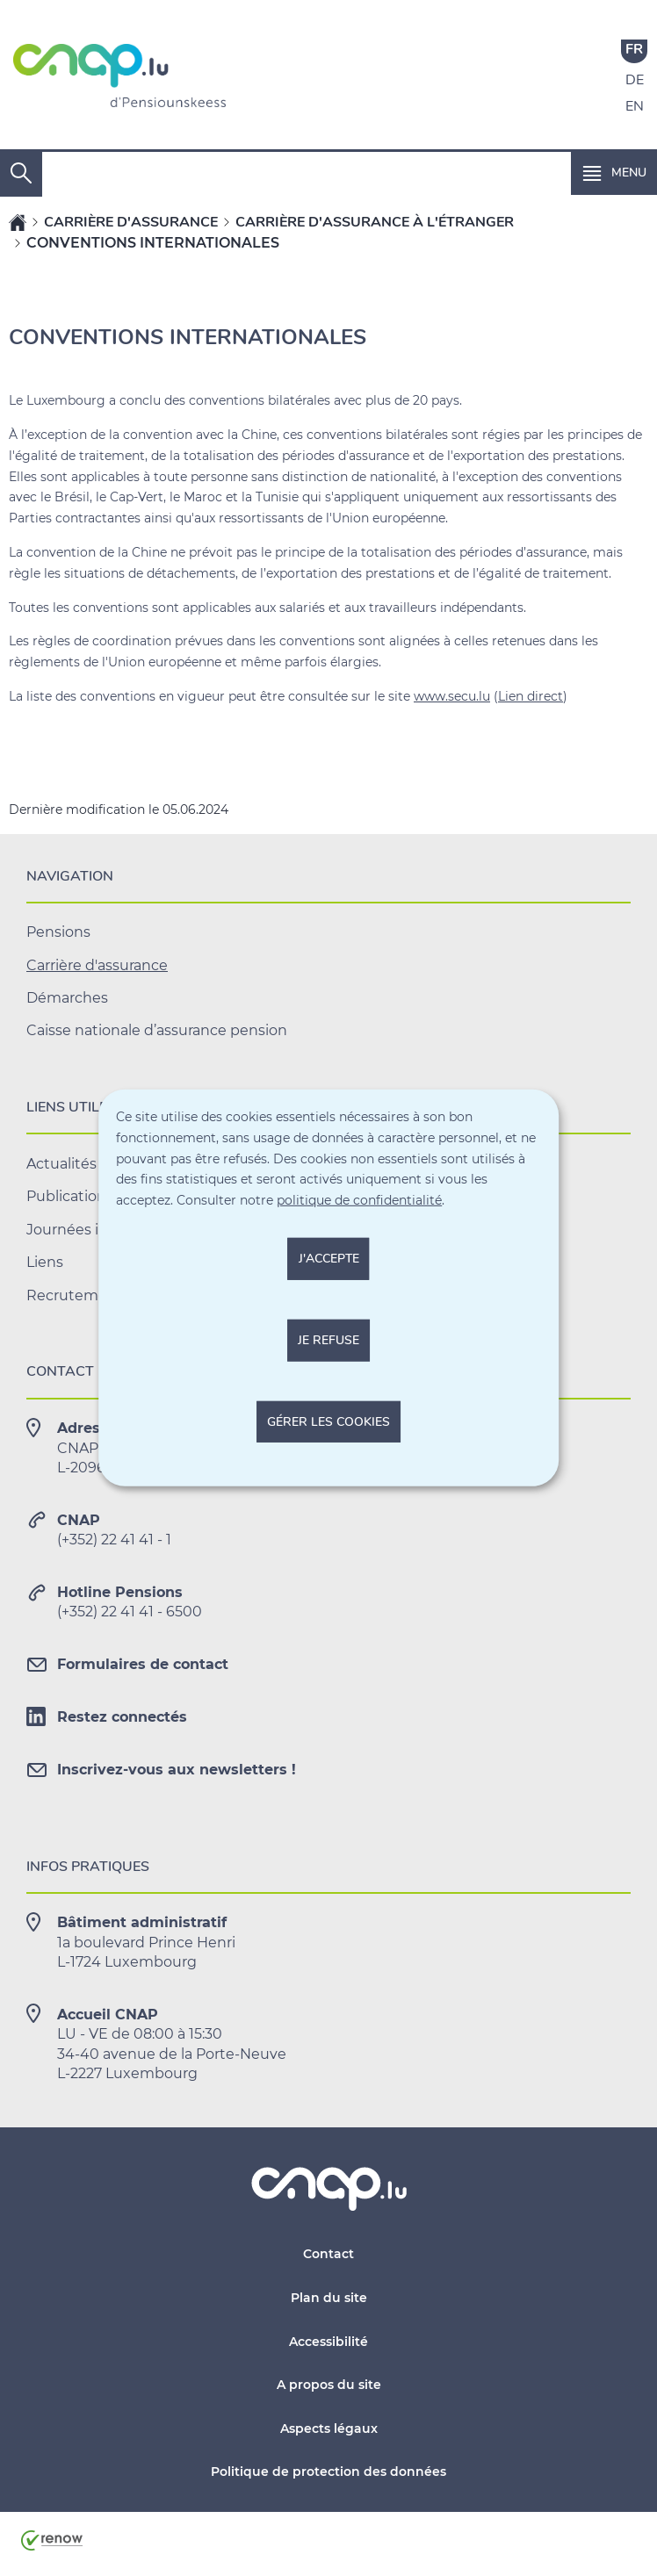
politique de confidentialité (359, 1200)
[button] (614, 173)
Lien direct (530, 696)
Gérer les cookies (328, 1421)
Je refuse (328, 1340)
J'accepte (329, 1258)
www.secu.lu (452, 696)
